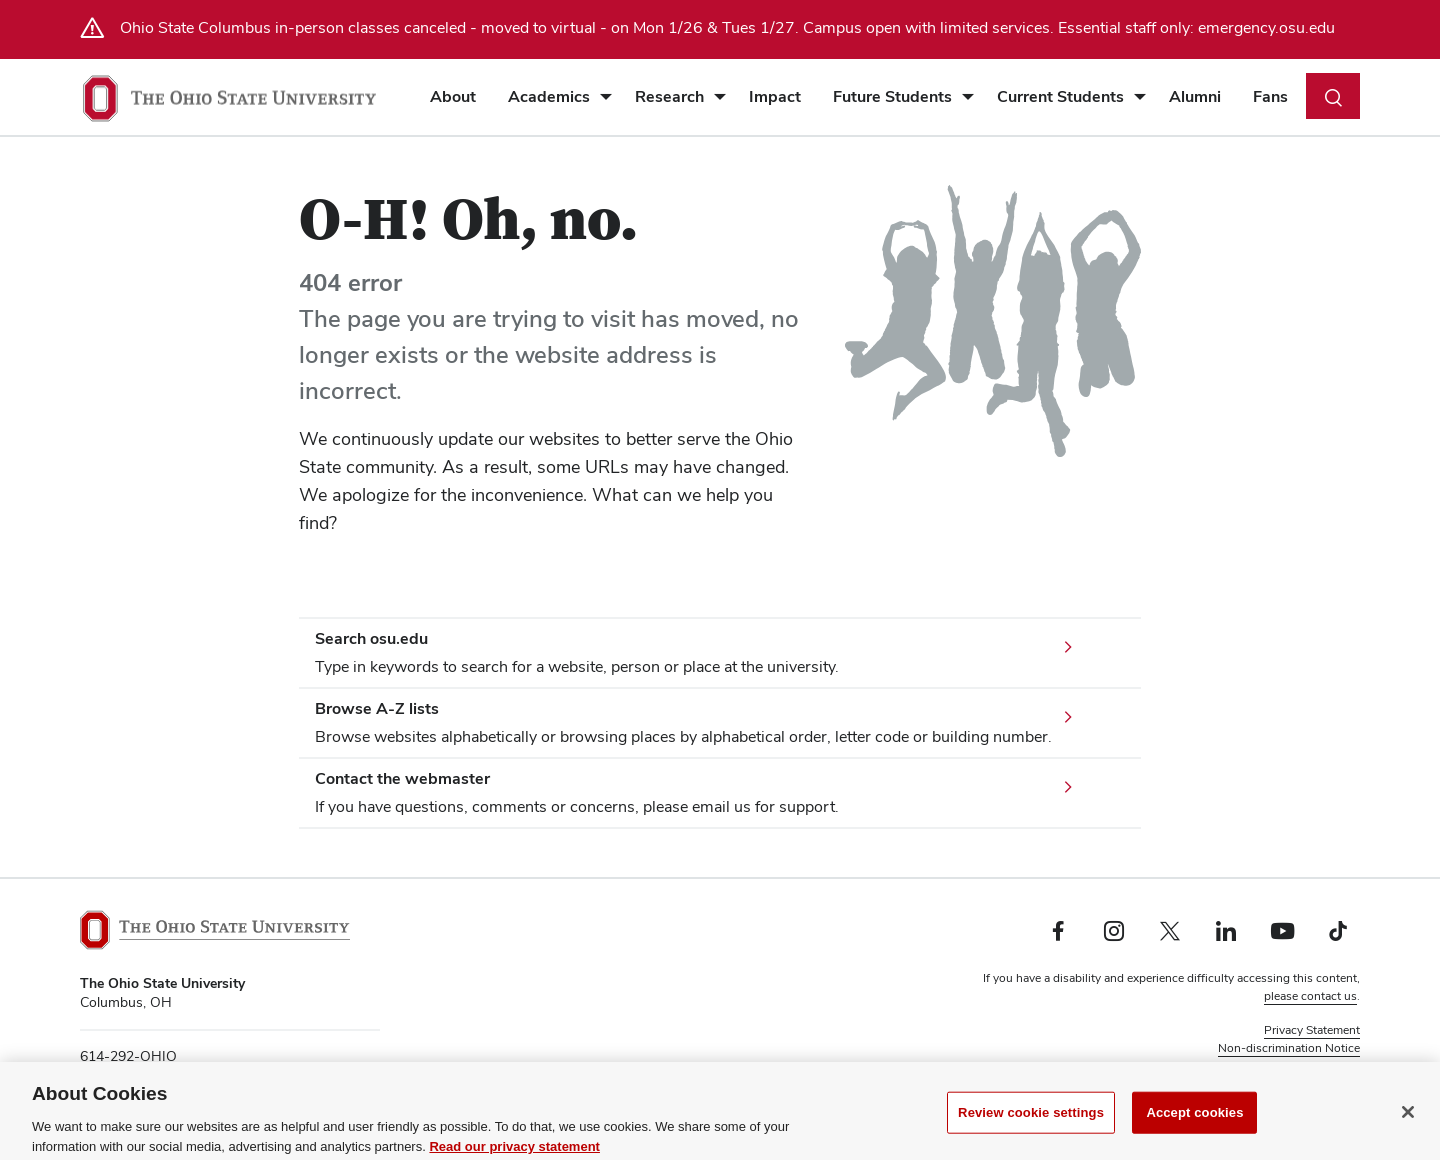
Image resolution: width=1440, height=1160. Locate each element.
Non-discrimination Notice (1289, 1048)
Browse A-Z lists (377, 708)
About (453, 96)
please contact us (1310, 996)
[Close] (1408, 1123)
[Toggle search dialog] (1333, 96)
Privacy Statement (1312, 1030)
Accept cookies (1194, 1123)
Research (669, 96)
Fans (1270, 96)
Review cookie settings (1298, 1066)
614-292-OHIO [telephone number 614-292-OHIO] (128, 1056)
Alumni (1195, 96)
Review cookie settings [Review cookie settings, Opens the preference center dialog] (1031, 1123)
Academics (549, 96)
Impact (775, 96)
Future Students (892, 96)
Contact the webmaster (402, 778)
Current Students (1060, 96)
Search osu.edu (371, 638)
